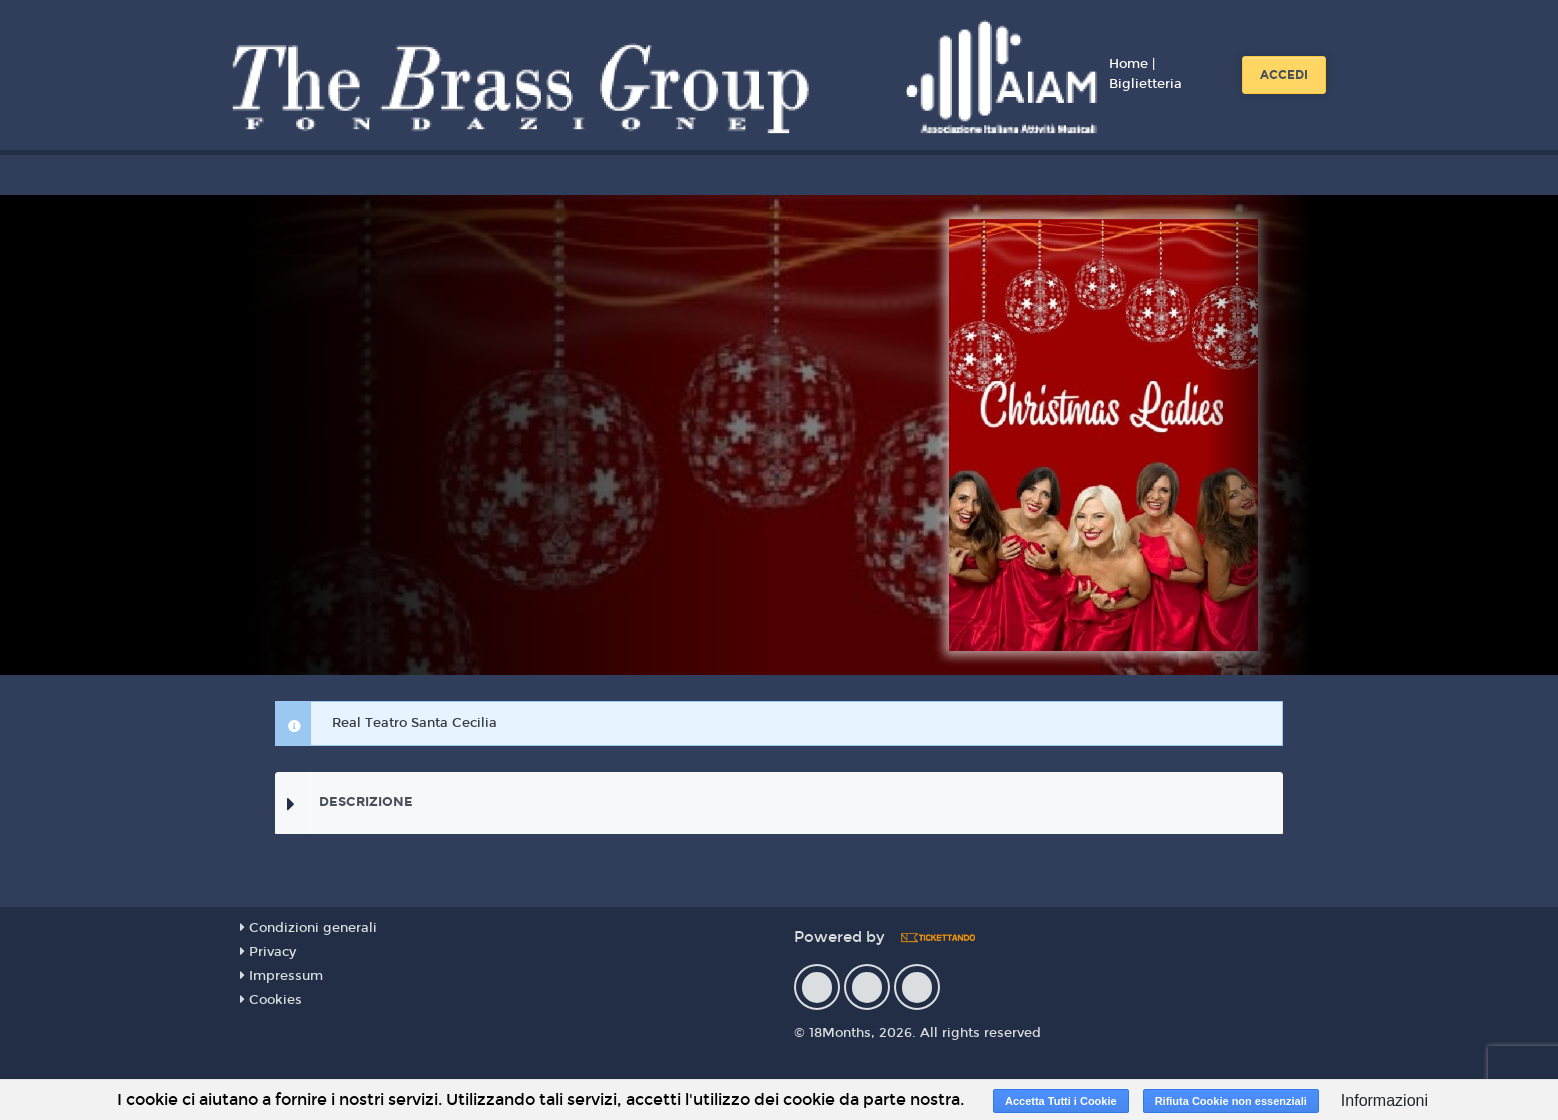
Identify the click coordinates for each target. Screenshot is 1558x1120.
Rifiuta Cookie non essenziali (1231, 1101)
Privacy (268, 952)
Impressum (281, 976)
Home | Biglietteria (1145, 74)
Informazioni (1384, 1100)
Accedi (1284, 75)
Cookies (271, 1000)
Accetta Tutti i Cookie (1061, 1101)
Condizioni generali (308, 928)
